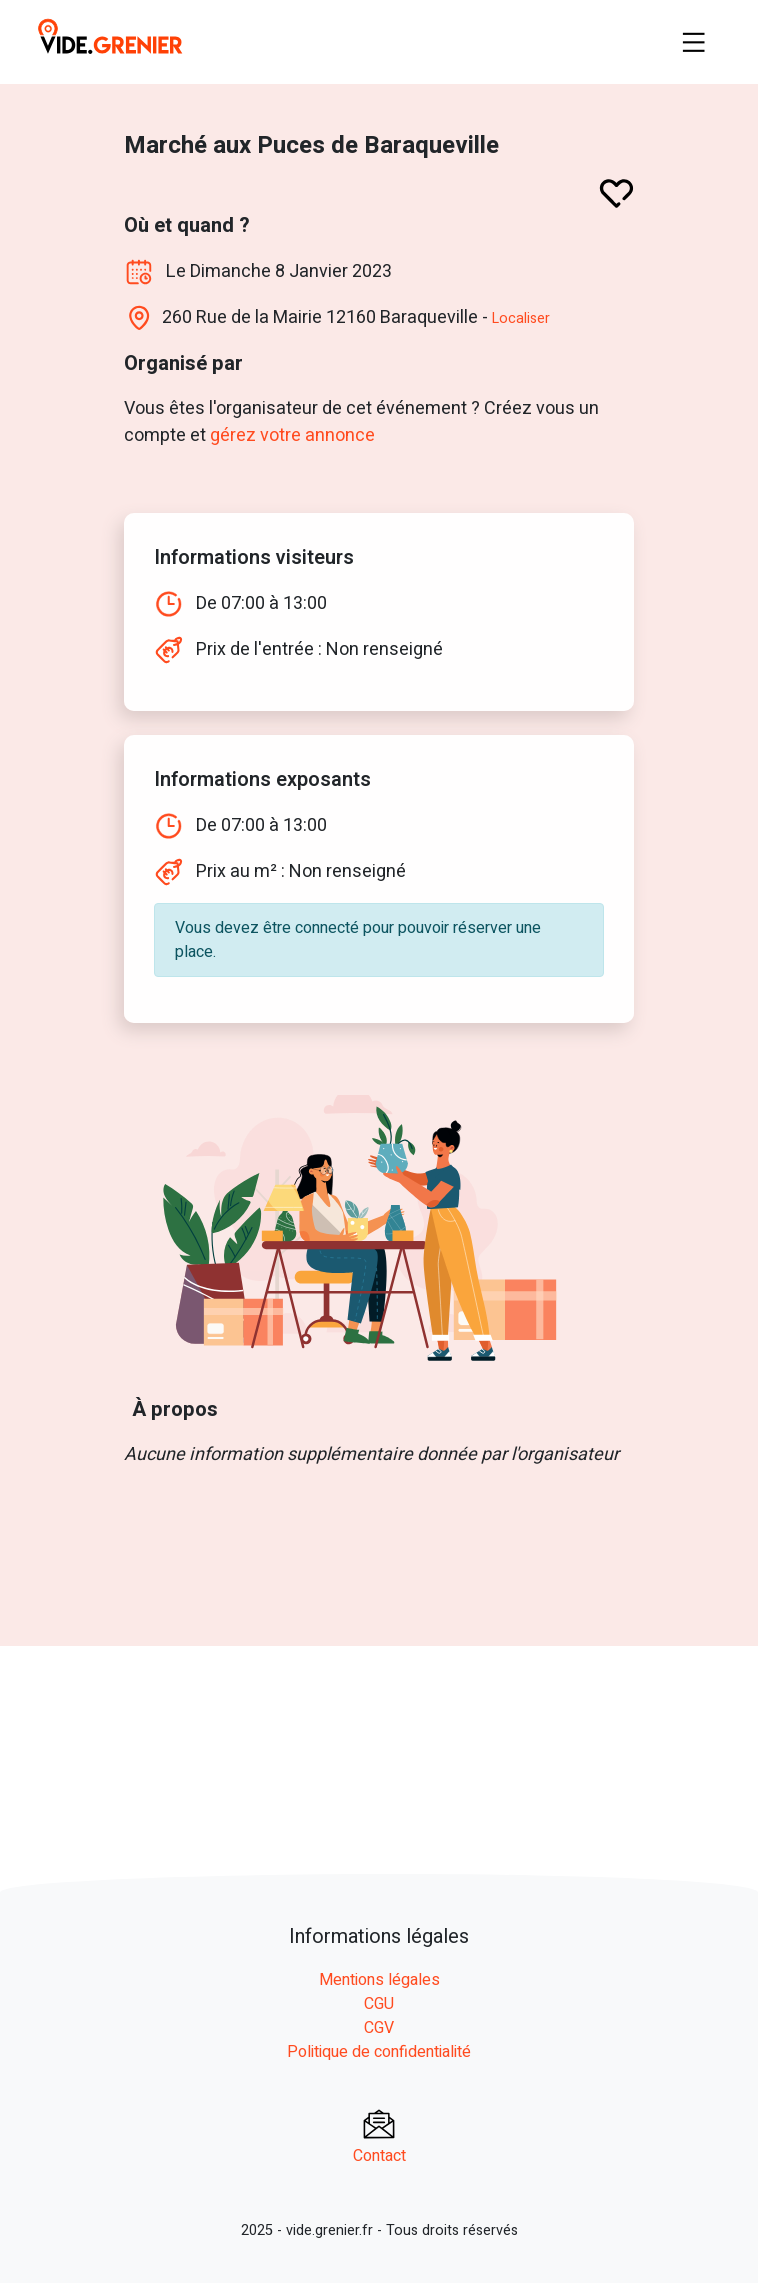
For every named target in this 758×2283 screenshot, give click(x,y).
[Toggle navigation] (694, 42)
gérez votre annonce (292, 435)
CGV (379, 2028)
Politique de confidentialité (379, 2052)
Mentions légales (379, 1980)
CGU (379, 2004)
